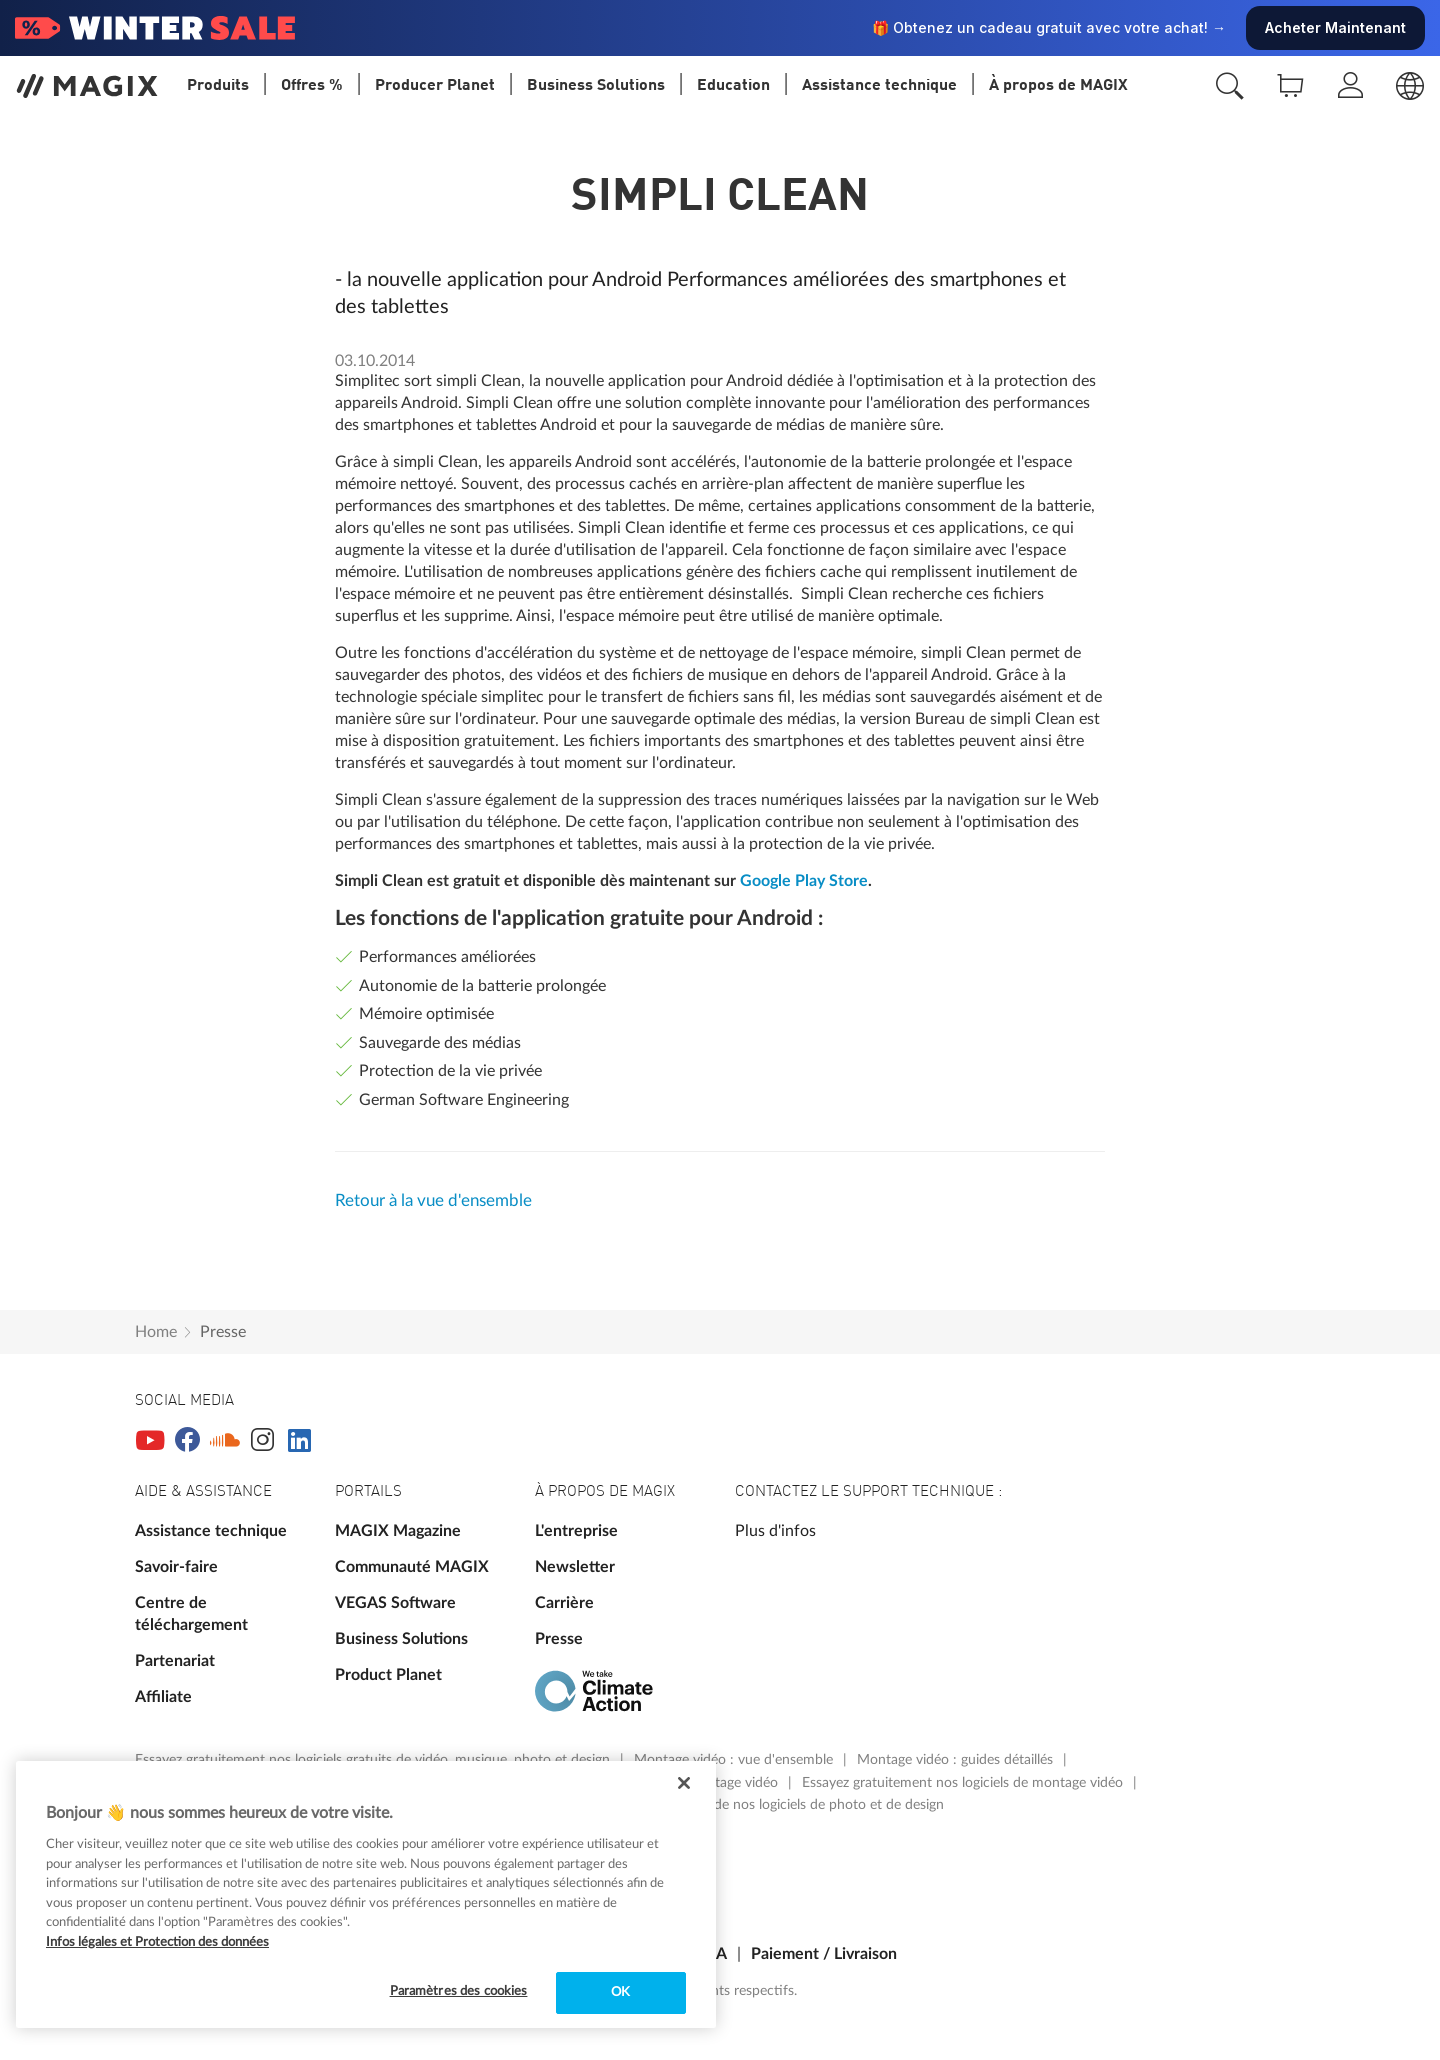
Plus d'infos (775, 1531)
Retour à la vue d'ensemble (433, 1200)
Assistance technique (211, 1531)
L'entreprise (576, 1531)
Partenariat (175, 1661)
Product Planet (388, 1675)
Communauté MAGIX (412, 1567)
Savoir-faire (176, 1567)
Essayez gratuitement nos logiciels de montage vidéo (964, 1783)
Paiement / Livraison (824, 1954)
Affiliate (163, 1697)
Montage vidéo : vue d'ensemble (735, 1760)
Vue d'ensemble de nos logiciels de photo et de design (779, 1805)
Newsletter (575, 1567)
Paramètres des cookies (459, 1991)
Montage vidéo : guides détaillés (957, 1760)
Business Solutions (401, 1639)
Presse (223, 1332)
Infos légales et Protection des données (157, 1942)
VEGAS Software (395, 1603)
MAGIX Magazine (398, 1531)
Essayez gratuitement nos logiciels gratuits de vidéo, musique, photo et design (374, 1760)
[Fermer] (684, 1783)
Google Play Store (804, 881)
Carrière (564, 1603)
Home (156, 1332)
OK (620, 1992)
